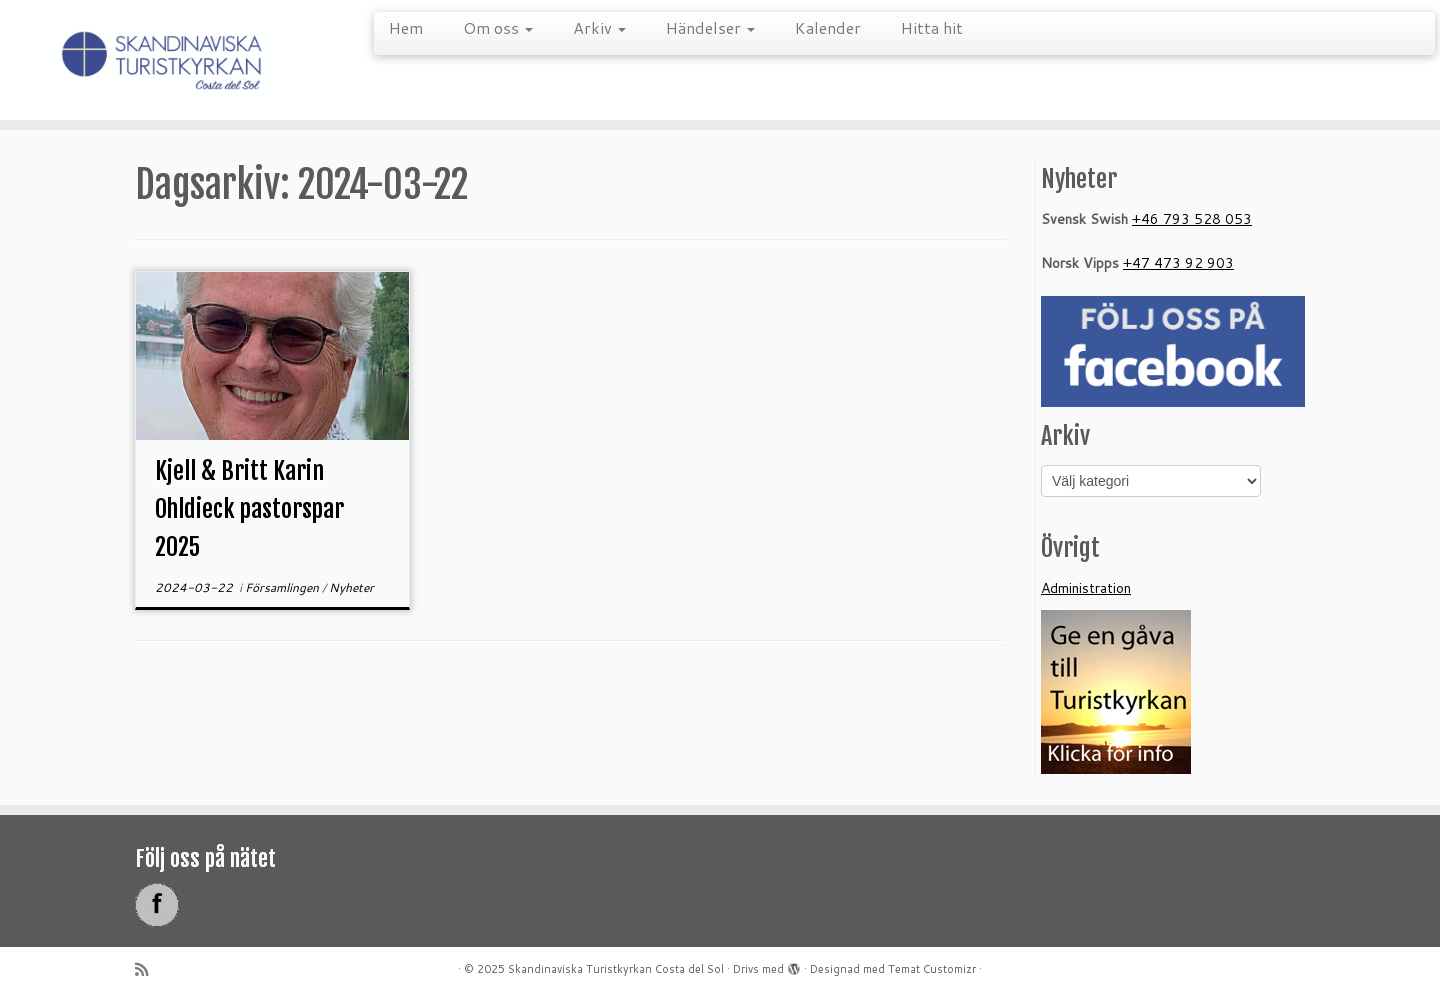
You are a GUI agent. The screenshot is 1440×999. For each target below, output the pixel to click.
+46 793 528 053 (1192, 219)
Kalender (828, 27)
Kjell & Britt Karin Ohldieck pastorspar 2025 (249, 509)
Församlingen (283, 587)
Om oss (498, 27)
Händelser (710, 27)
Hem (406, 27)
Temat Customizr (932, 969)
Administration (1086, 588)
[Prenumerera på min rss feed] (148, 969)
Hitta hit (932, 27)
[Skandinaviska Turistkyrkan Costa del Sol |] (166, 60)
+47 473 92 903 (1178, 263)
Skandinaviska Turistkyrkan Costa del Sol (616, 969)
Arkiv (599, 27)
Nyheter (351, 587)
